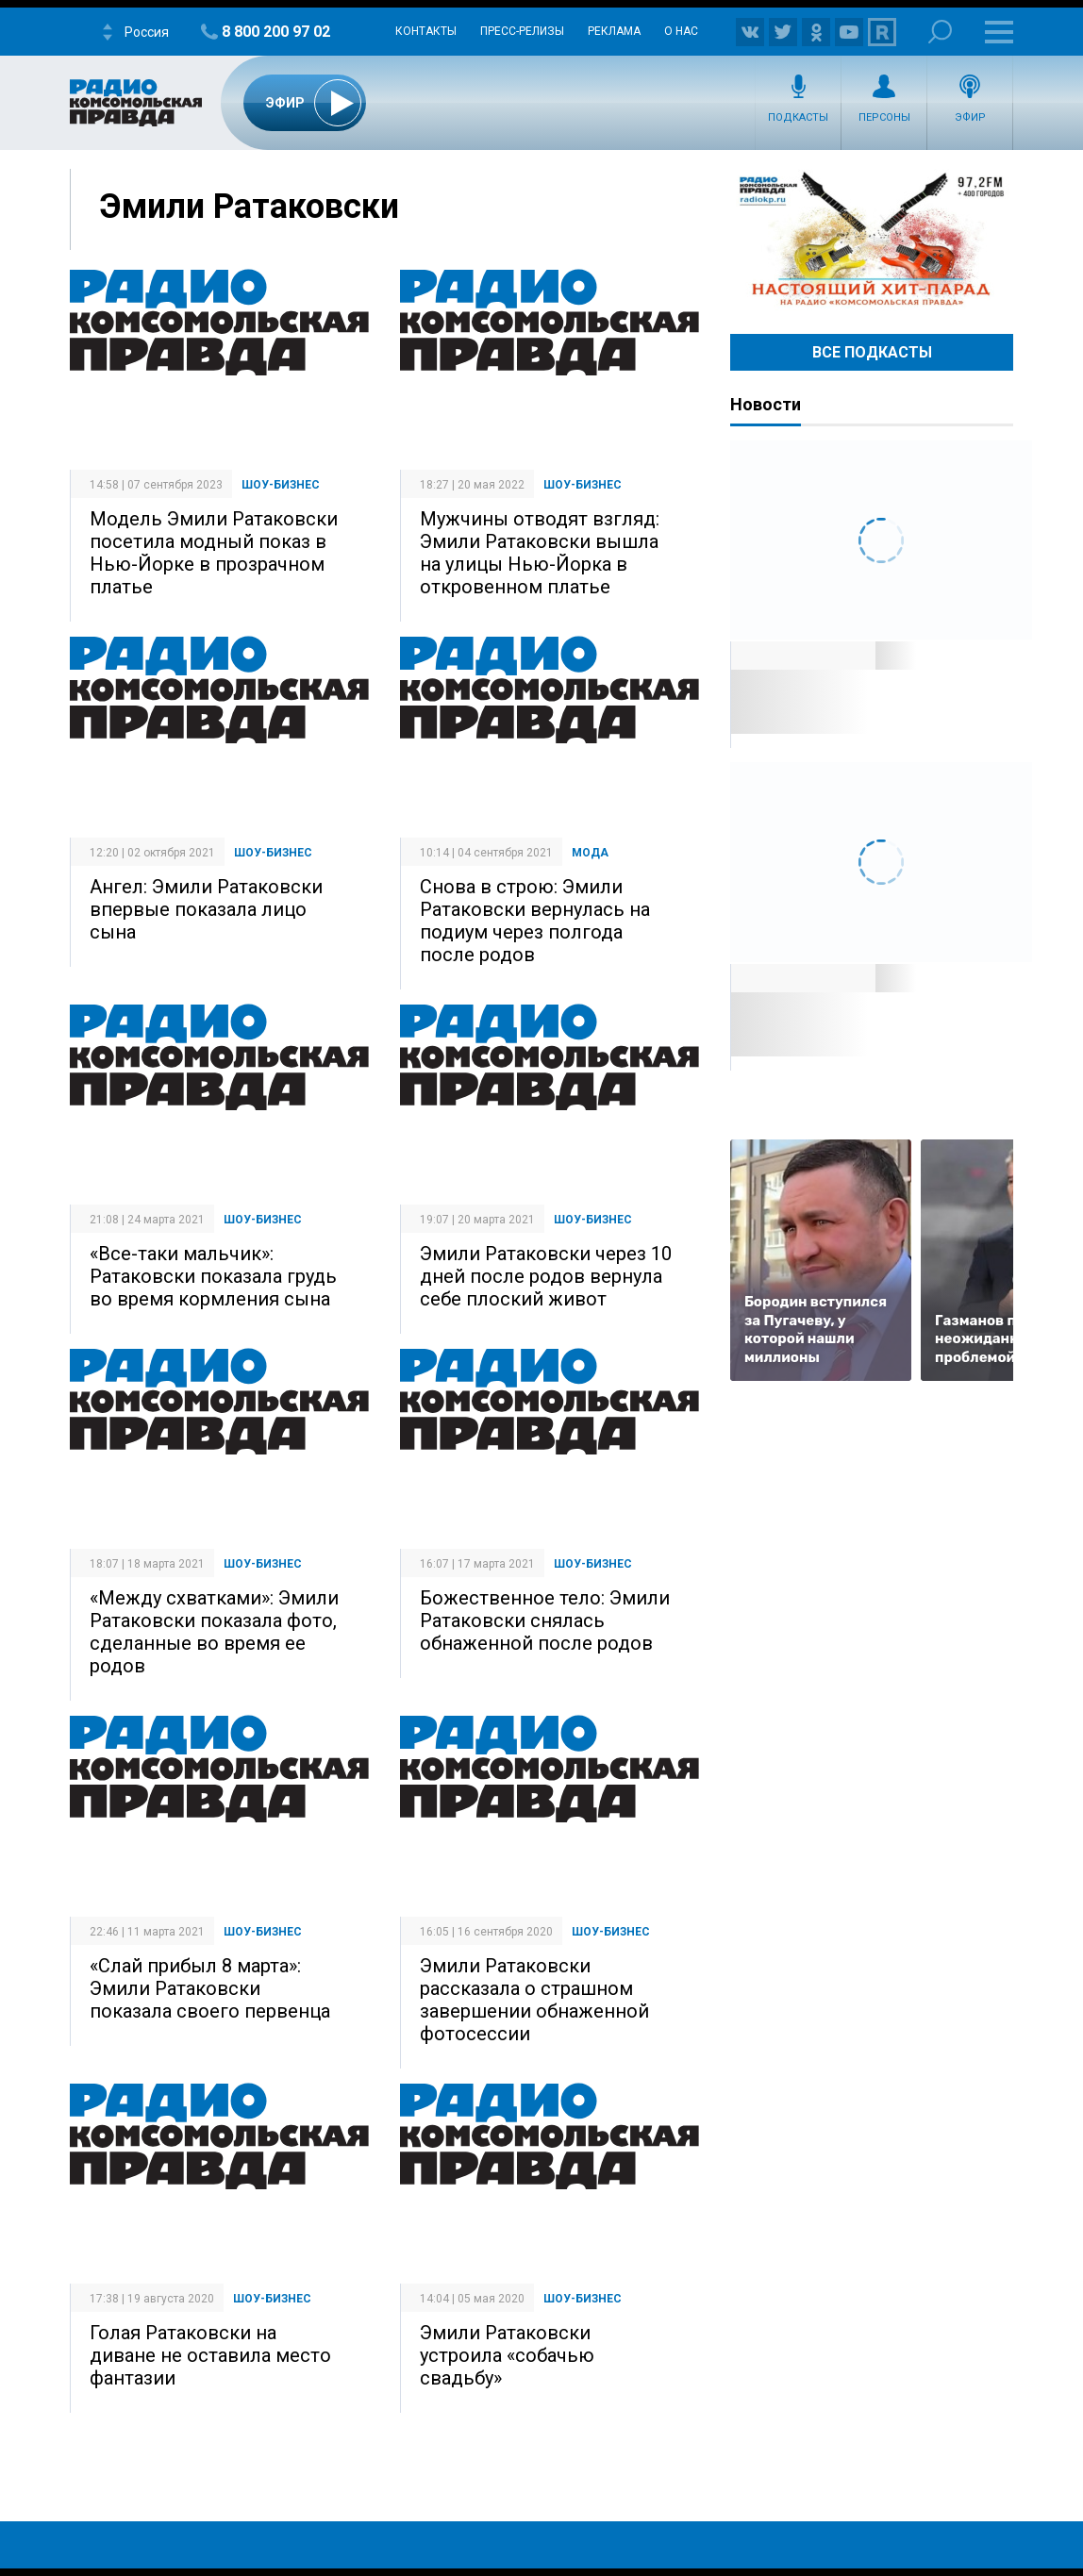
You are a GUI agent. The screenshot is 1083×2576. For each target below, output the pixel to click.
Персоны (884, 117)
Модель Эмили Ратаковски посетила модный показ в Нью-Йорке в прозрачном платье (214, 552)
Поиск (940, 31)
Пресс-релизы (522, 31)
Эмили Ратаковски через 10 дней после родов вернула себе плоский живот (546, 1276)
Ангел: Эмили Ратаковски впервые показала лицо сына (206, 909)
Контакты (426, 31)
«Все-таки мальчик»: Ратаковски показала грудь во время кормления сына (213, 1276)
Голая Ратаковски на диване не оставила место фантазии (210, 2355)
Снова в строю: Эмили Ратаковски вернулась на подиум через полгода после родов (535, 920)
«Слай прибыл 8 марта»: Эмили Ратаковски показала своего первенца (210, 1988)
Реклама (614, 31)
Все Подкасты (872, 352)
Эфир (970, 117)
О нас (681, 31)
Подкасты (798, 117)
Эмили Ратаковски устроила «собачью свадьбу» (507, 2355)
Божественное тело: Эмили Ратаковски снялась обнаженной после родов (545, 1620)
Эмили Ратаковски (249, 206)
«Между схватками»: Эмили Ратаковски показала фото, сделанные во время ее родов (214, 1632)
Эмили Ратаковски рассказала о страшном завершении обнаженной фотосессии (534, 1999)
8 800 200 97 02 (276, 32)
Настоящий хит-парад (871, 239)
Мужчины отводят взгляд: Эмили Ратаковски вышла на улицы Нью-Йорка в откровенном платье (539, 552)
